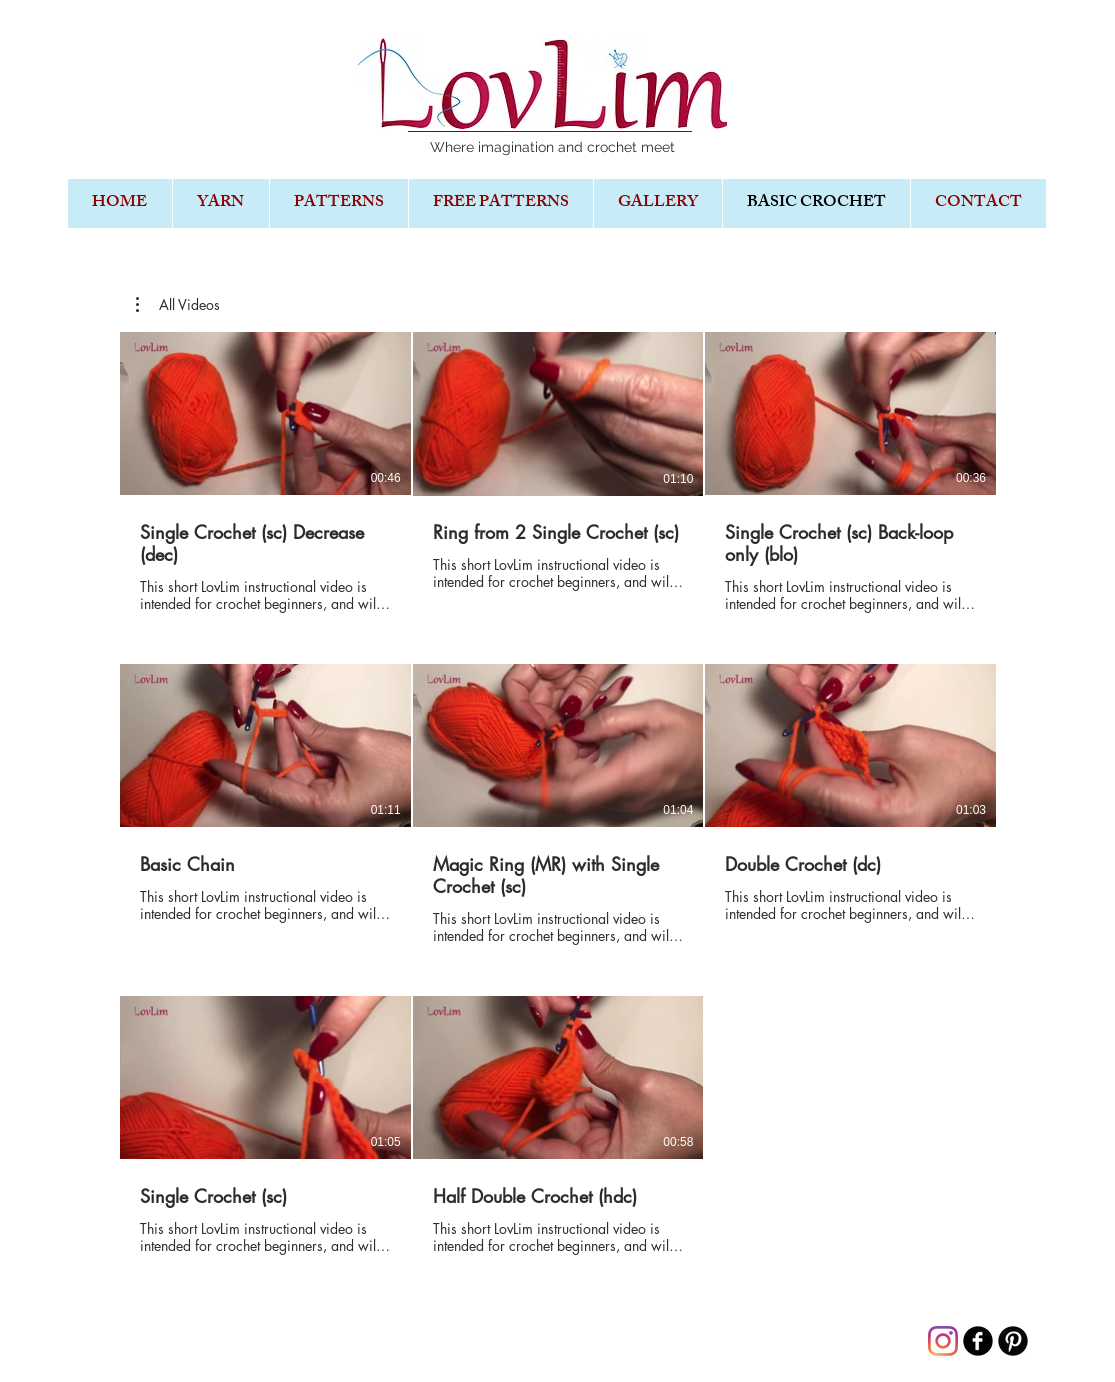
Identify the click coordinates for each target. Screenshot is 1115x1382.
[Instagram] (943, 1341)
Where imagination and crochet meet (552, 147)
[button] (178, 305)
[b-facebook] (978, 1341)
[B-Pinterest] (1013, 1341)
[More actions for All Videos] (178, 305)
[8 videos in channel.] (558, 805)
